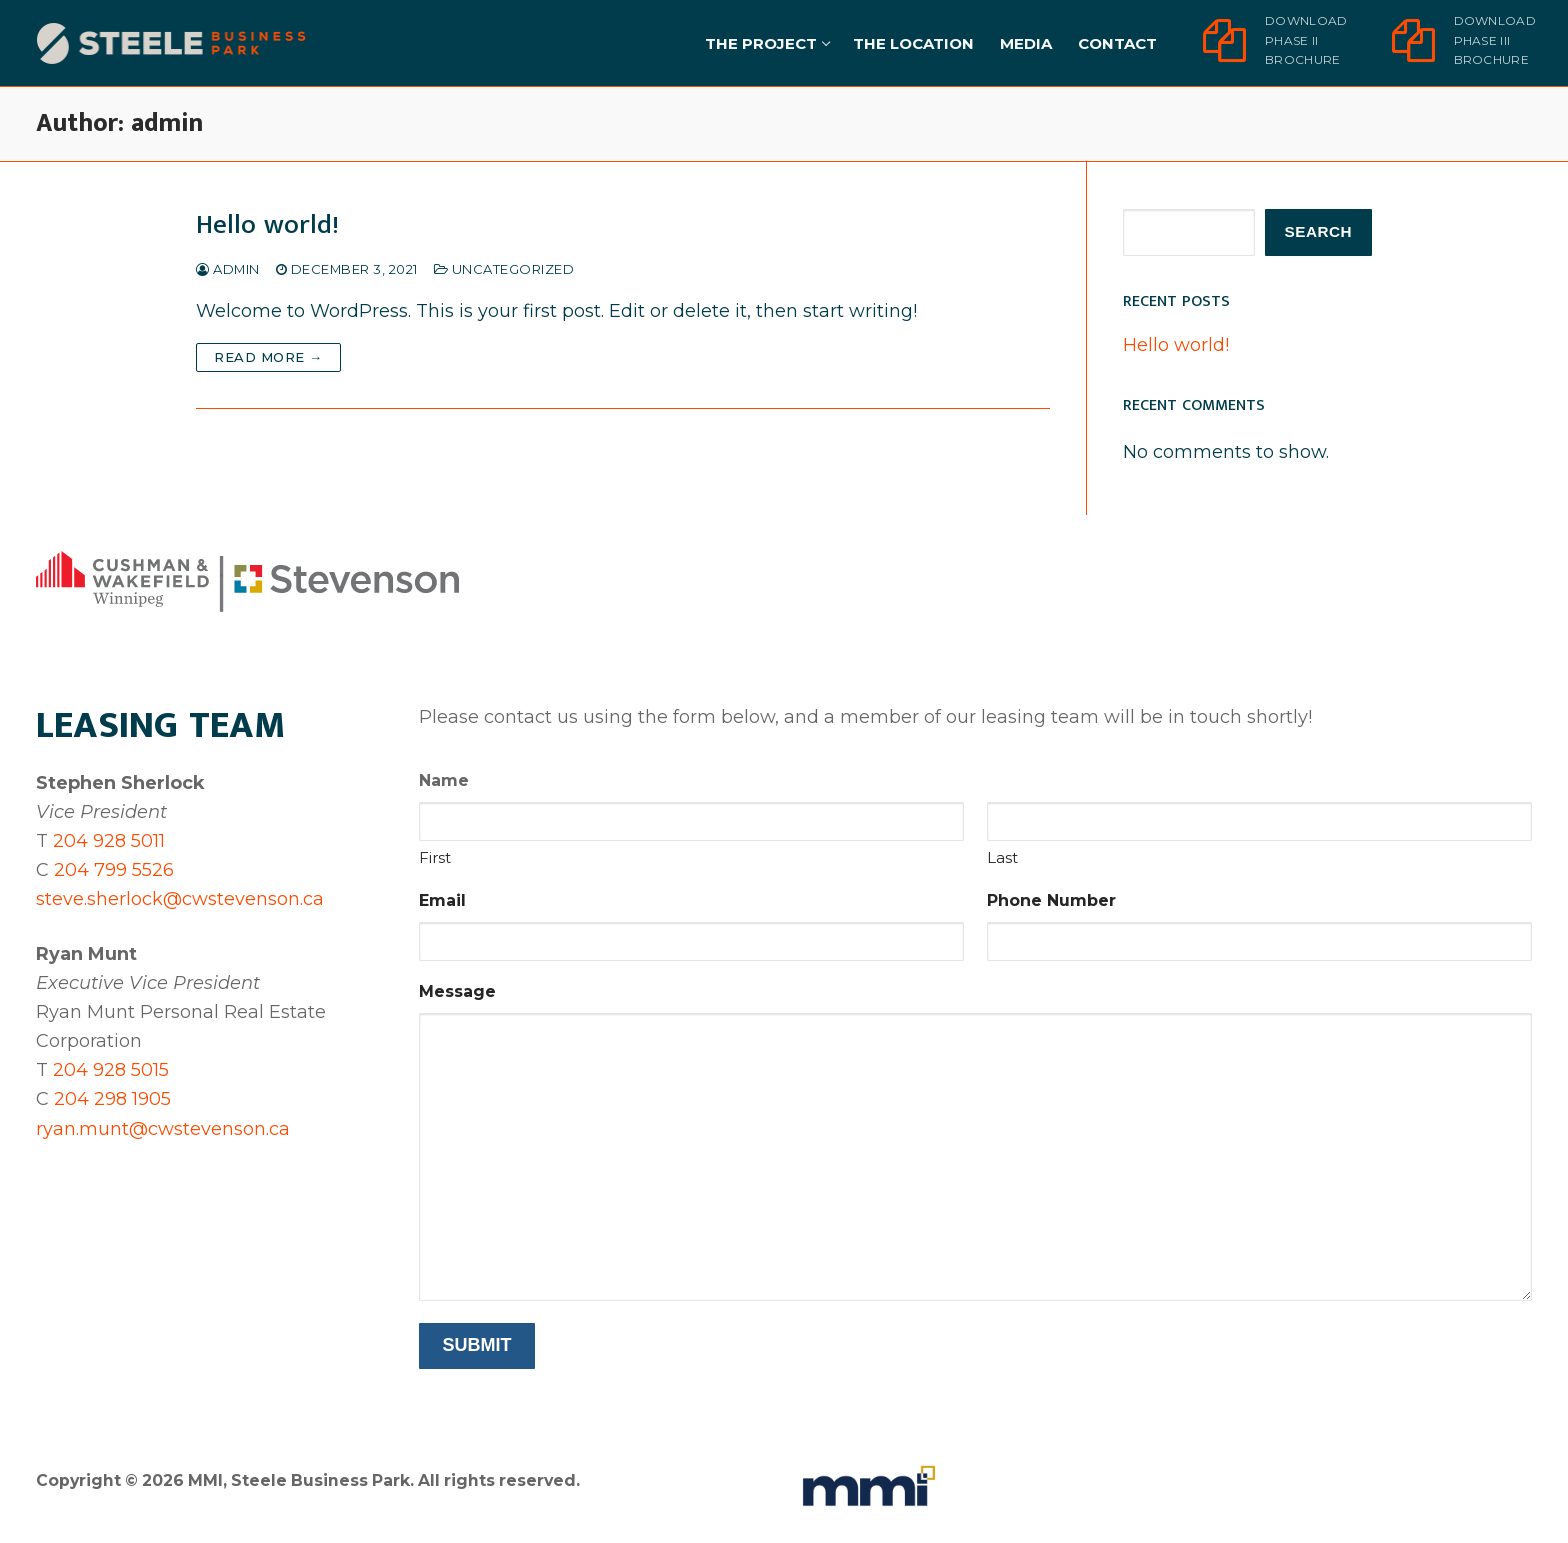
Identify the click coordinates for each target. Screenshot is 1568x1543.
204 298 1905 (112, 1099)
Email (442, 900)
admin (228, 269)
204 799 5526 (114, 870)
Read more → (268, 357)
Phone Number (1051, 900)
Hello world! (267, 225)
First (435, 857)
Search (1319, 231)
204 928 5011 (109, 841)
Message (457, 991)
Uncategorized (504, 269)
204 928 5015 (111, 1070)
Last (1002, 857)
